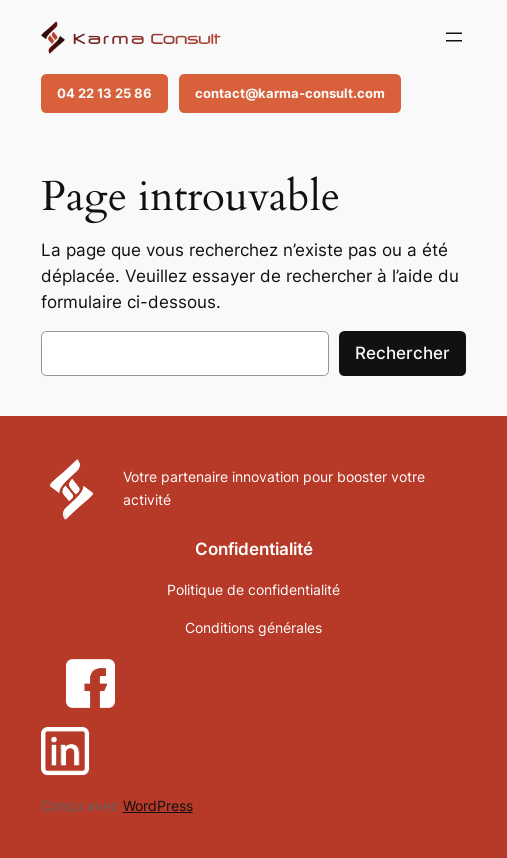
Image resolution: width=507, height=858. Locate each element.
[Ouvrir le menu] (454, 37)
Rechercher (402, 353)
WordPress (158, 805)
